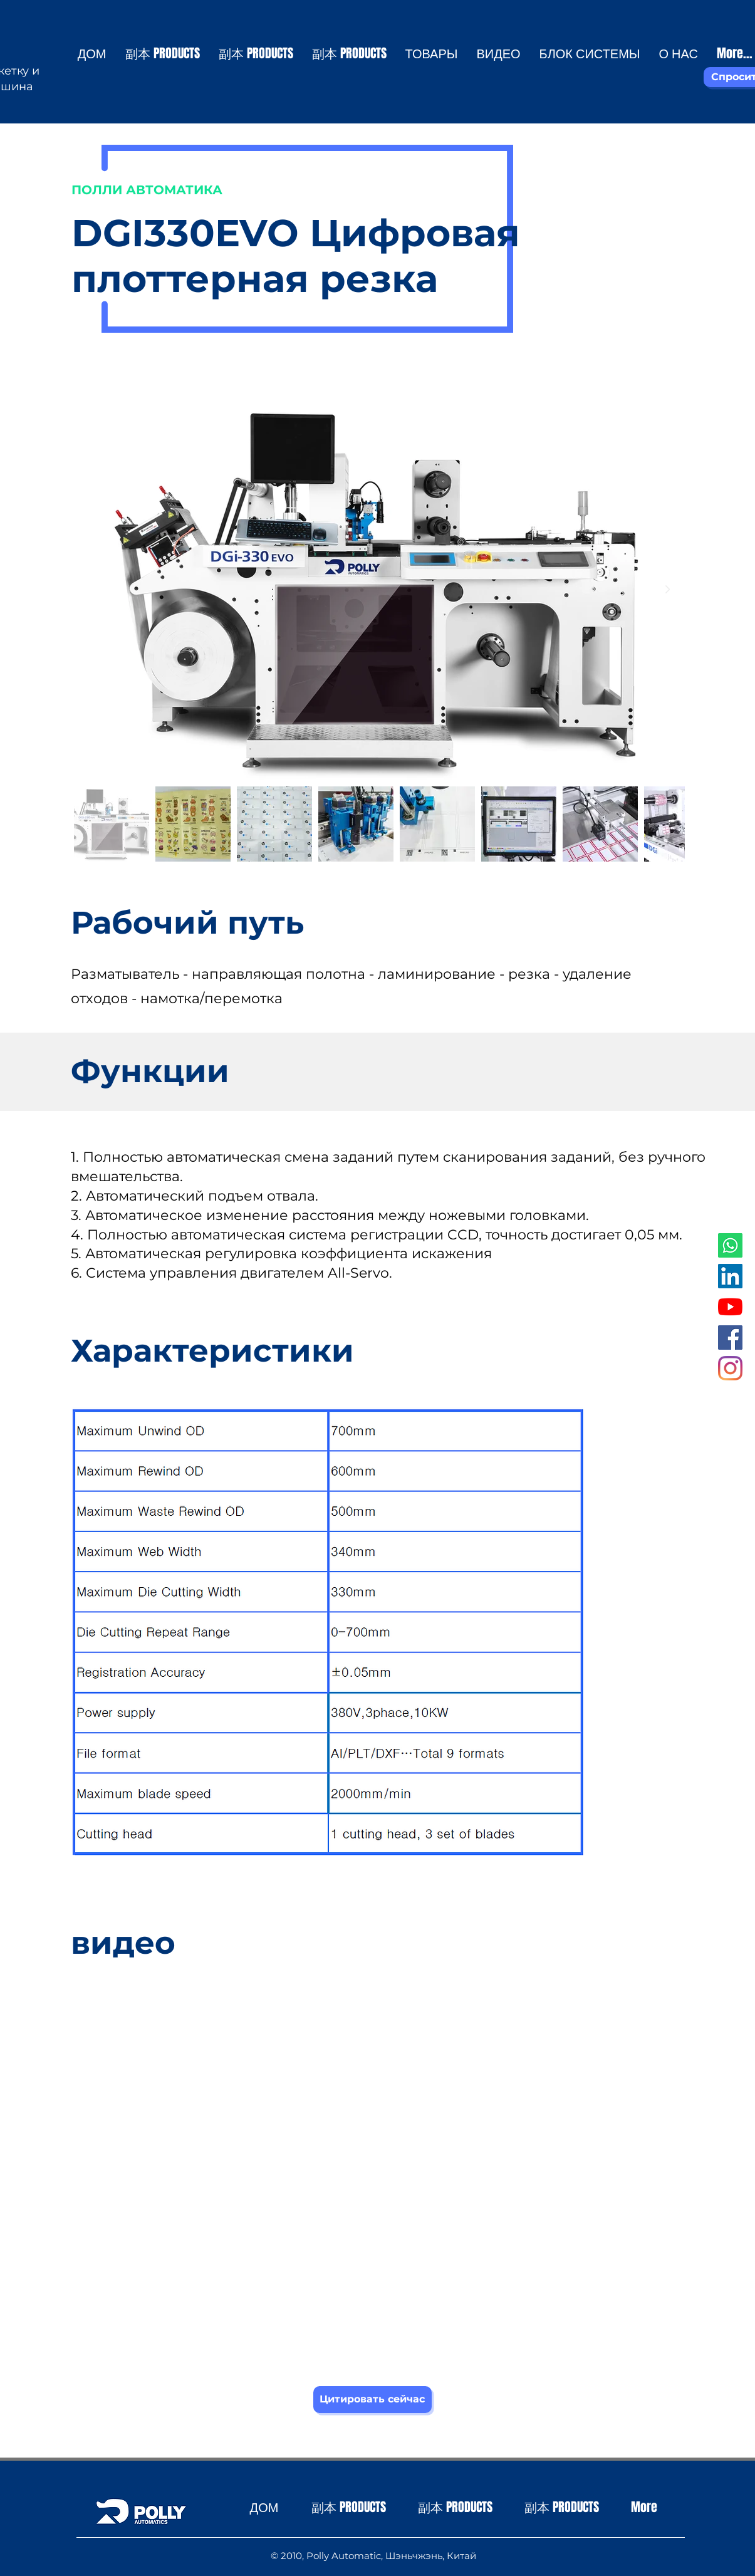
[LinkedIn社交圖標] (730, 1276)
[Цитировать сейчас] (372, 2399)
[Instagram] (730, 1368)
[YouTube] (730, 1307)
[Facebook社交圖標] (730, 1337)
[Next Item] (667, 589)
